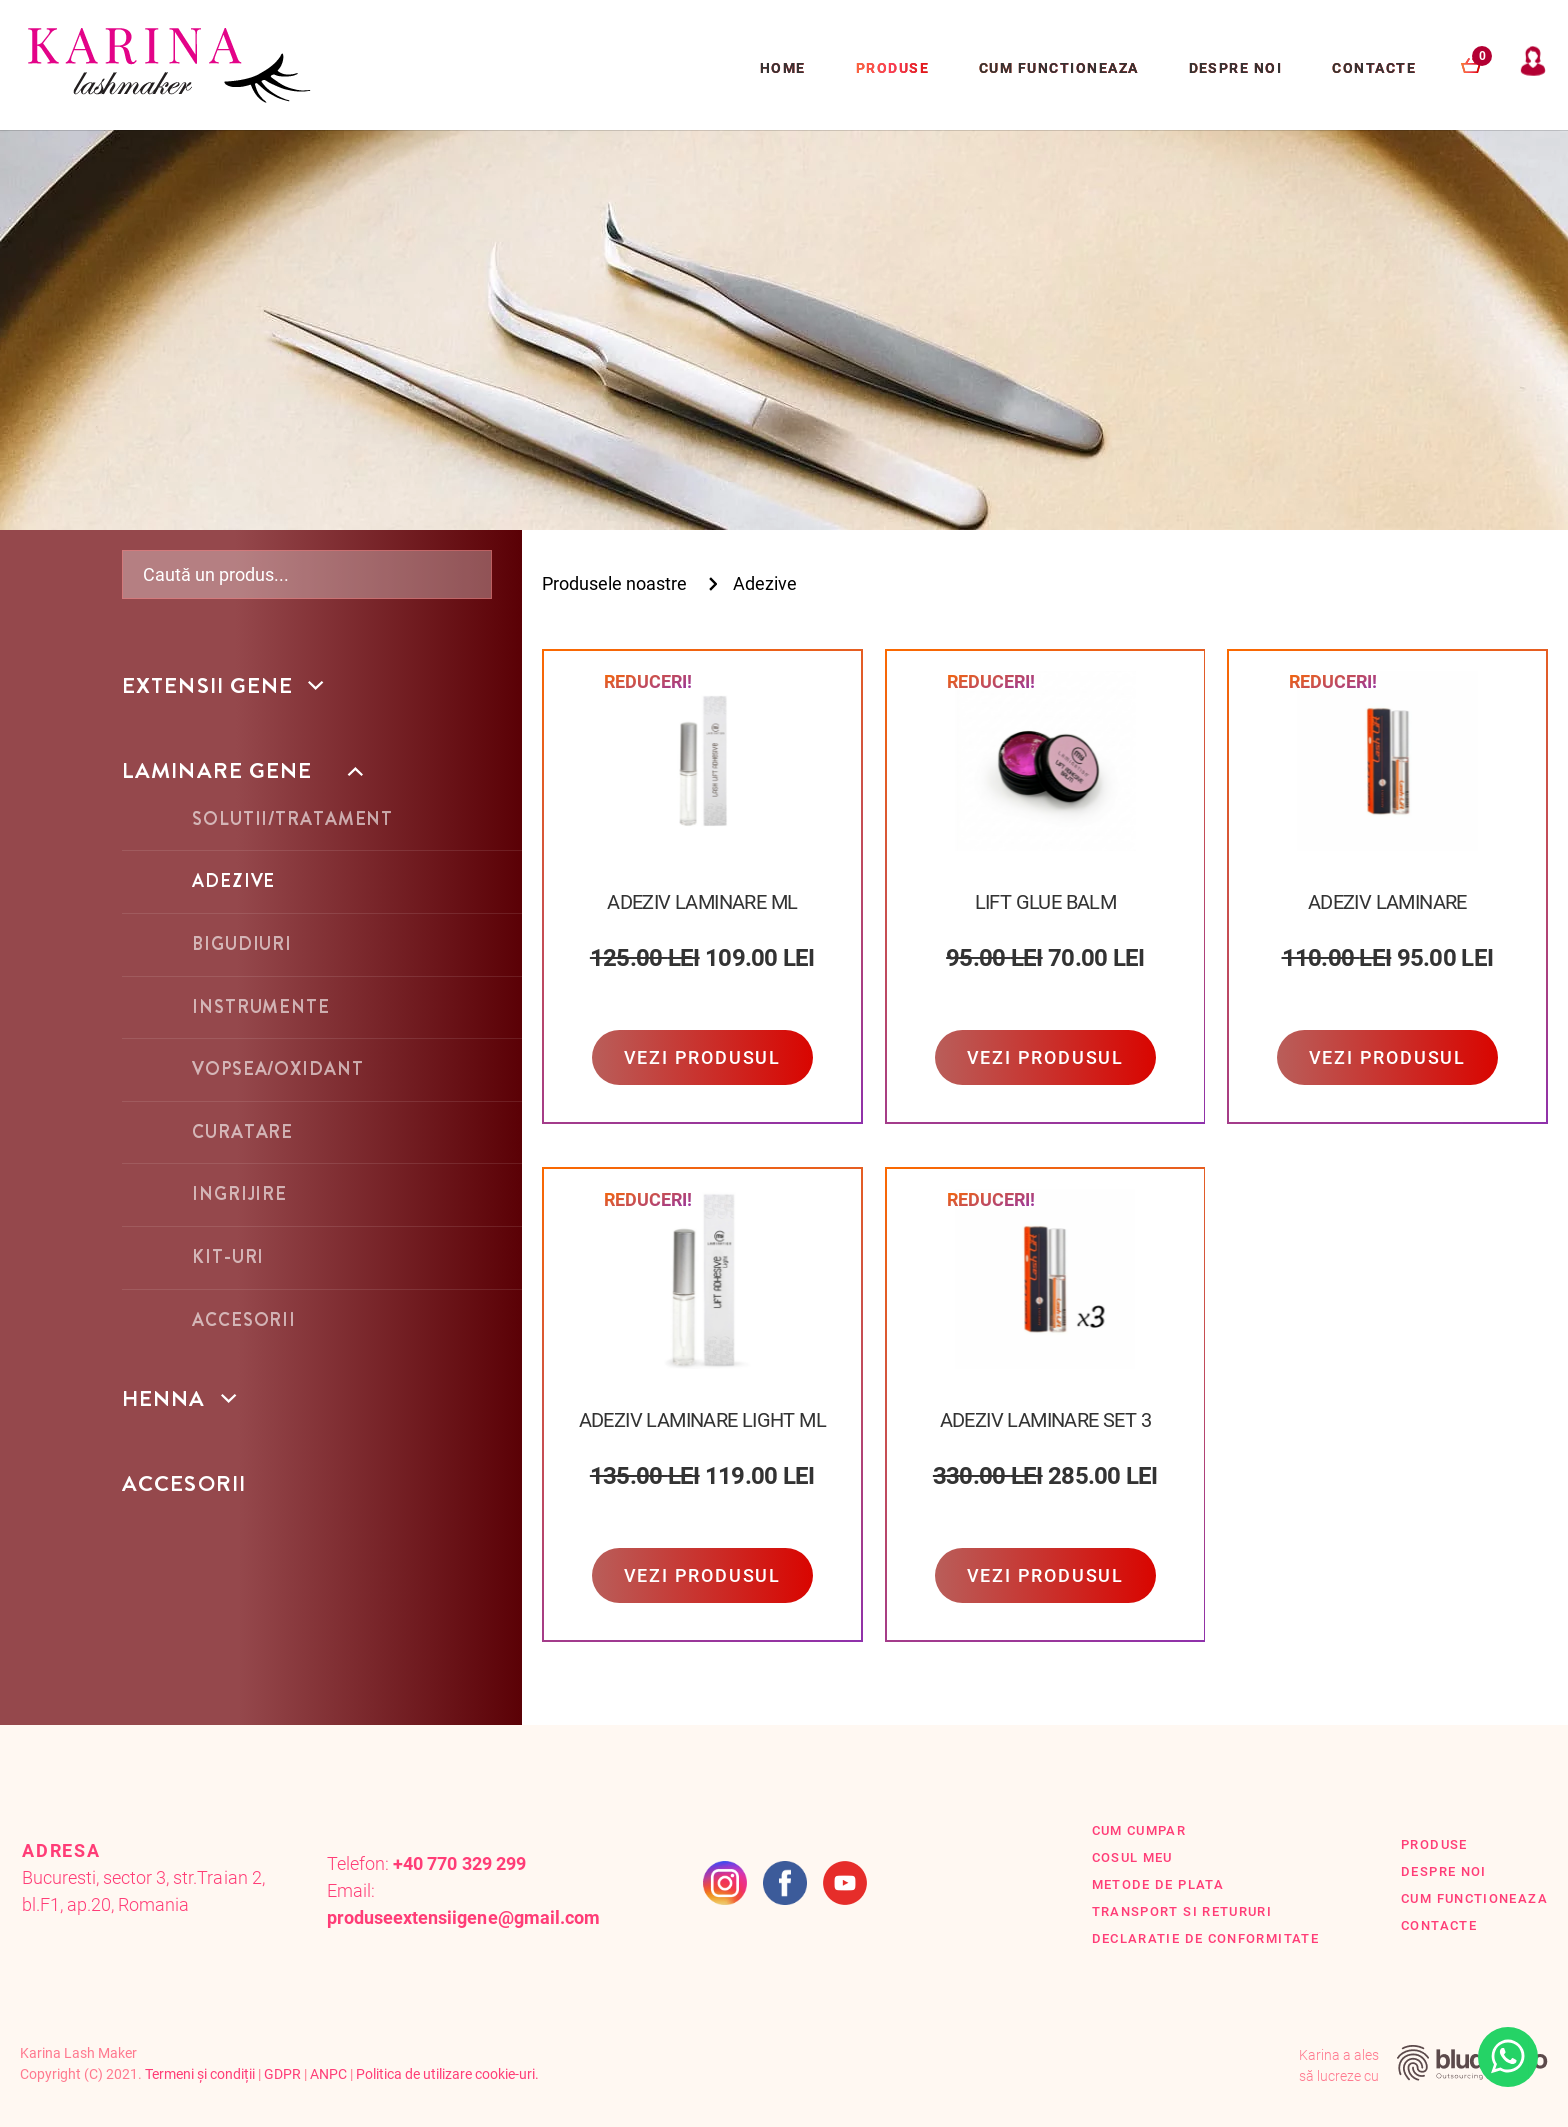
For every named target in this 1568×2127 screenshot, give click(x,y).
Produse (892, 68)
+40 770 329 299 (459, 1863)
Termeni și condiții (200, 2074)
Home (783, 68)
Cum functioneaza (1059, 68)
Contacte (1374, 68)
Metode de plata (1158, 1884)
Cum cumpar (1139, 1830)
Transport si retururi (1182, 1911)
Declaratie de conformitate (1206, 1938)
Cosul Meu (1132, 1857)
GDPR (282, 2074)
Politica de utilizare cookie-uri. (447, 2074)
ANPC (328, 2074)
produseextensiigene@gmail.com (463, 1917)
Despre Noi (1236, 68)
